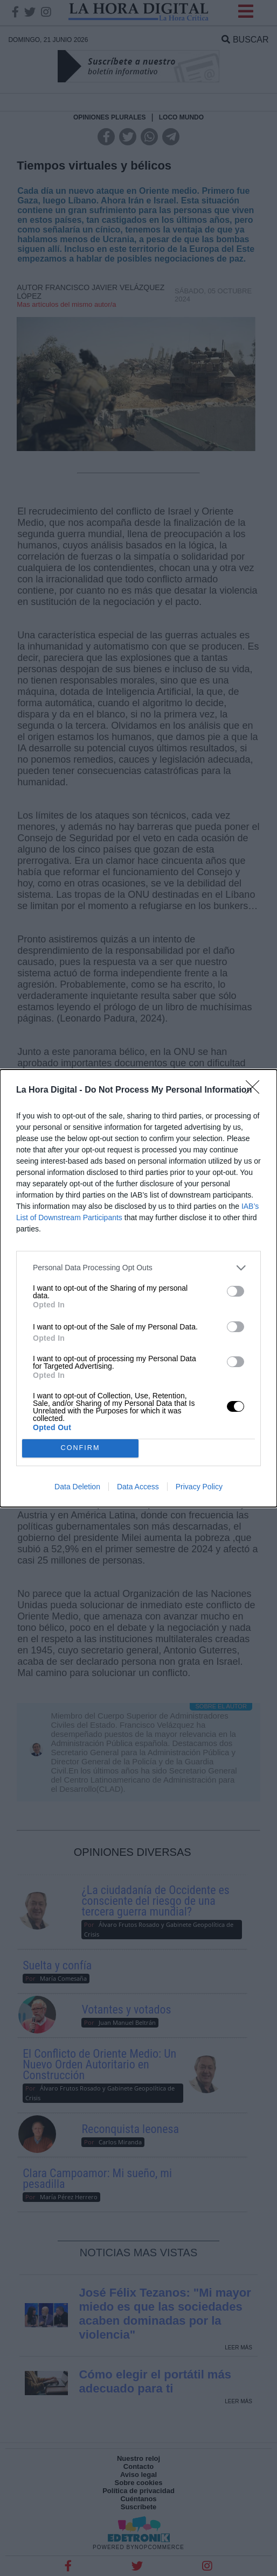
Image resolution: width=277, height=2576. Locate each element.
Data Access (138, 1486)
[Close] (256, 1090)
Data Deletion (77, 1486)
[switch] (235, 1291)
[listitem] (138, 1267)
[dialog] (138, 1288)
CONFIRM (80, 1448)
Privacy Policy (199, 1486)
